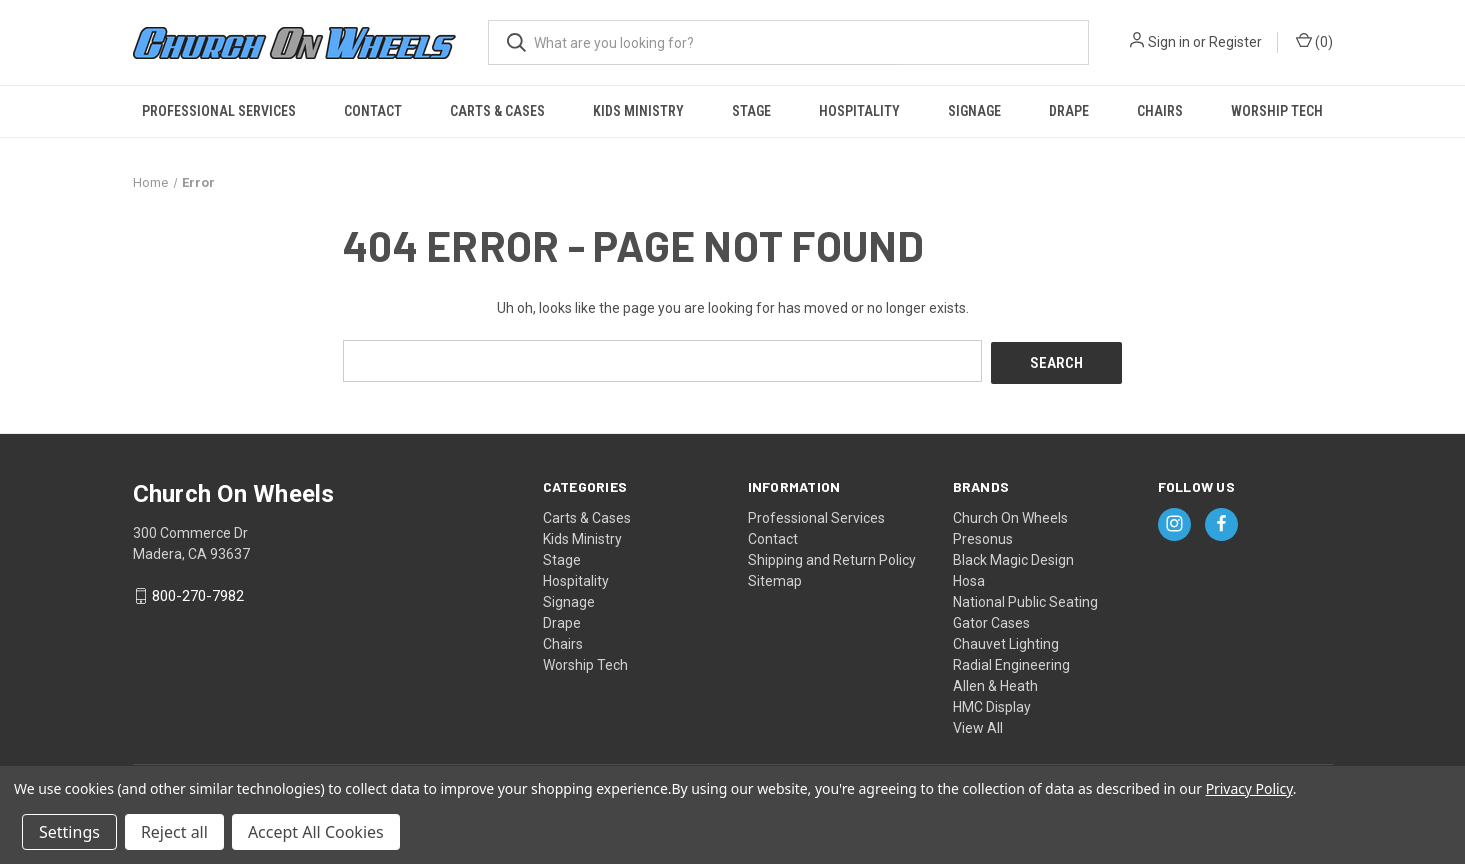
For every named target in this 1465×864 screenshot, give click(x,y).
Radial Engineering (1011, 662)
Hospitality (859, 111)
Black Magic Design (1013, 557)
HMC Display (992, 704)
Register (1235, 42)
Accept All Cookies (316, 832)
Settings (69, 832)
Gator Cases (991, 620)
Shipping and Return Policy (832, 557)
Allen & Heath (995, 683)
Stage (751, 111)
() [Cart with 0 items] (1314, 41)
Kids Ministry (638, 111)
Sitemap (775, 578)
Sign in (1169, 42)
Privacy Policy (1249, 788)
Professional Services (219, 111)
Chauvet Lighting (1006, 641)
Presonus (983, 536)
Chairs (1160, 111)
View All (978, 725)
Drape (1069, 111)
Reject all (174, 832)
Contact (373, 111)
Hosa (969, 578)
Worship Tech (1277, 111)
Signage (974, 111)
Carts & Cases (497, 111)
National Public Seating (1025, 599)
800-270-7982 (198, 594)
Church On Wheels (1010, 515)
